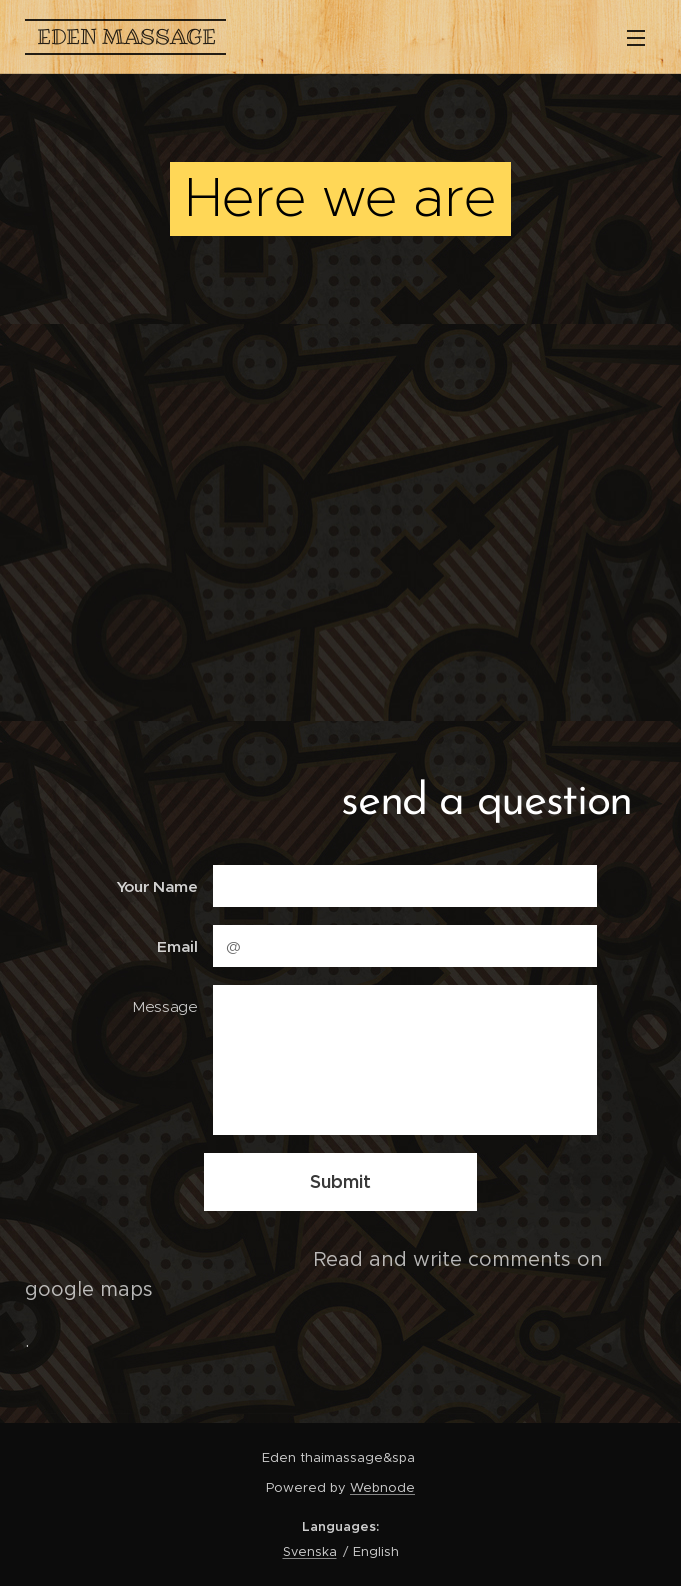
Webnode (382, 1487)
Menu (636, 38)
